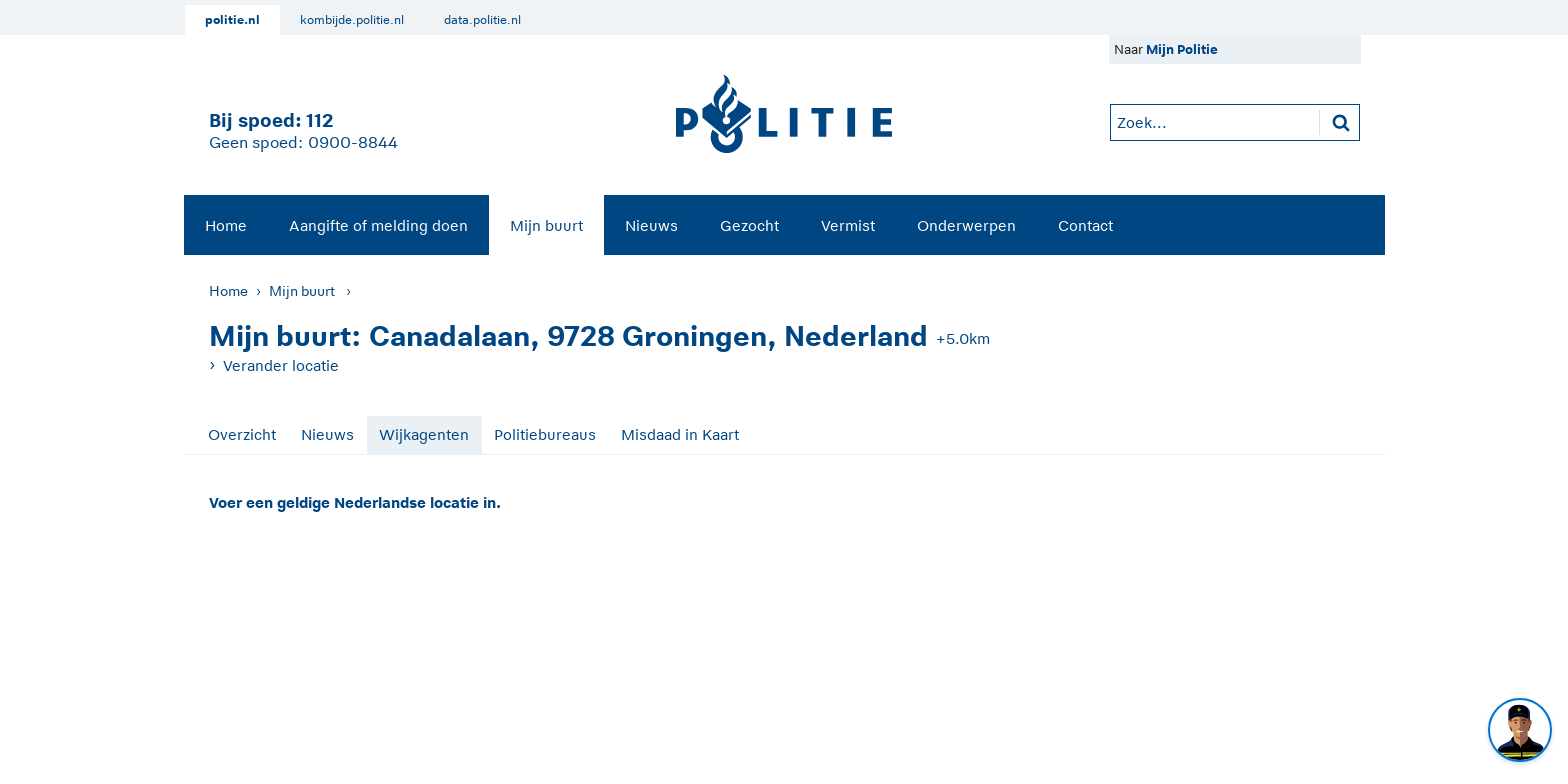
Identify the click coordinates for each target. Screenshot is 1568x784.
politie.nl (232, 20)
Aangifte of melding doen (378, 225)
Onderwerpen (966, 225)
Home (226, 225)
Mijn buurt (546, 225)
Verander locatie (281, 365)
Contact (1085, 225)
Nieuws (651, 225)
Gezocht (749, 225)
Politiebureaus (545, 434)
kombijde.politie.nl (352, 20)
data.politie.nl (482, 20)
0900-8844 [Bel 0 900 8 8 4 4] (353, 143)
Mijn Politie (1182, 49)
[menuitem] (226, 225)
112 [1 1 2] (319, 120)
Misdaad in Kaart (680, 434)
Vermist (848, 225)
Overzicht (242, 434)
